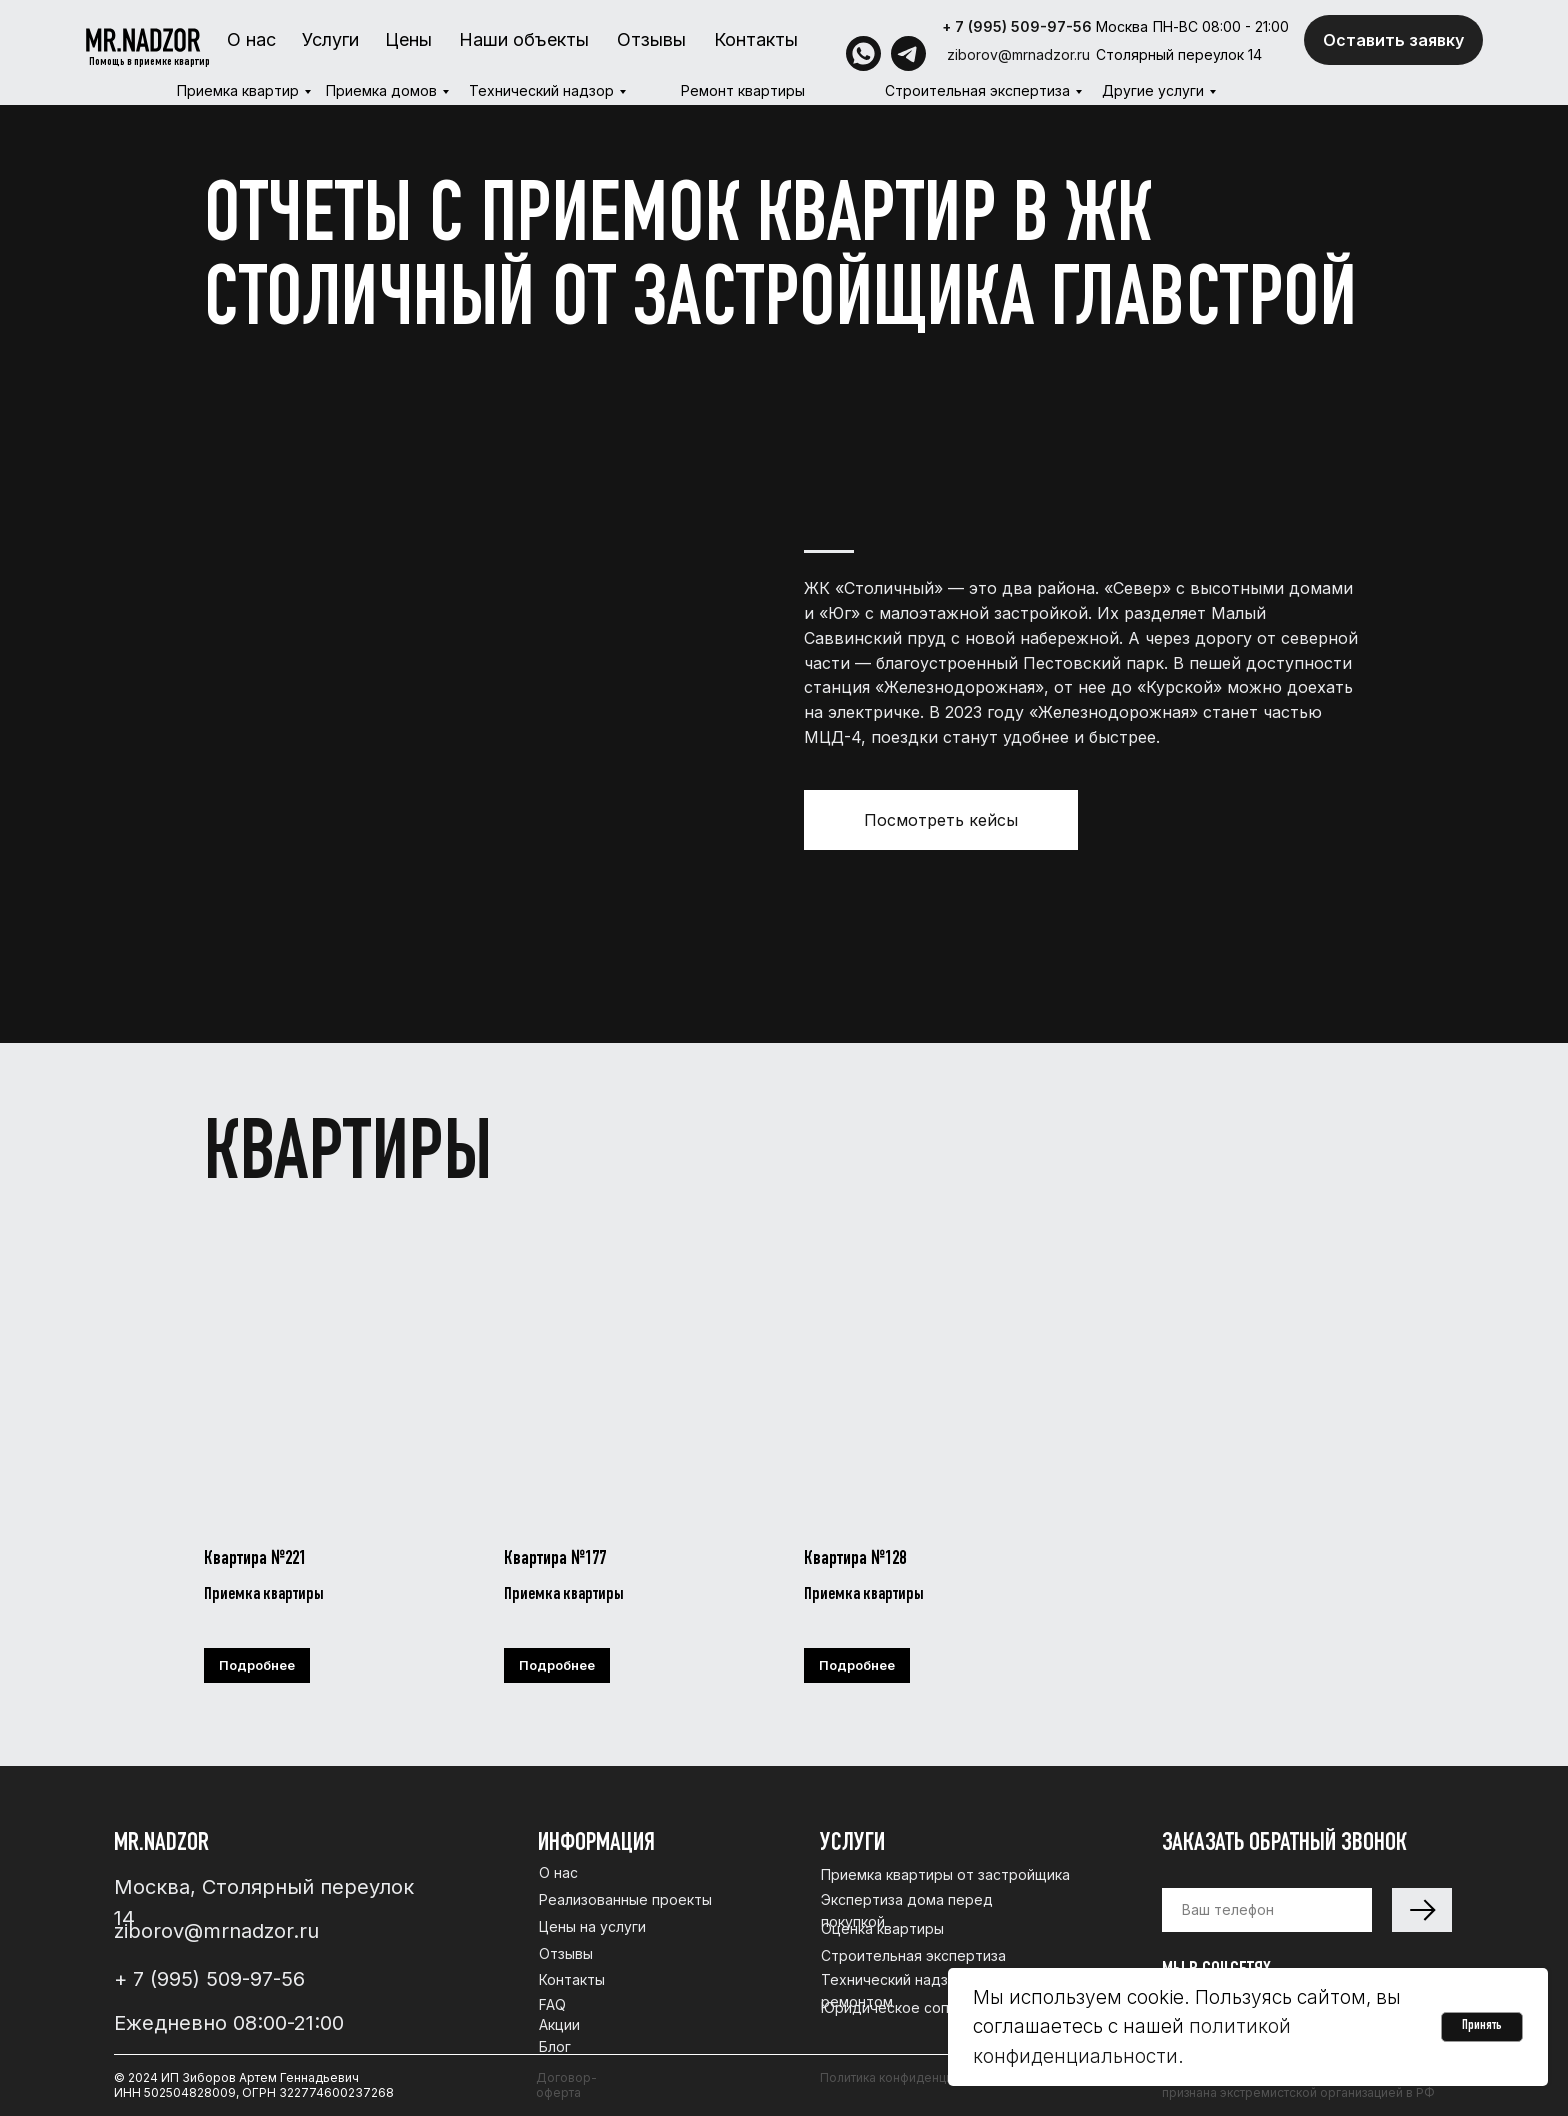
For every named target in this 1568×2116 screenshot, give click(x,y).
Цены (408, 39)
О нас (251, 39)
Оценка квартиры (882, 1928)
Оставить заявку (1393, 40)
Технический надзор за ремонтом (903, 1990)
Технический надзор (541, 90)
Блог (555, 2046)
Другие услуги (1153, 90)
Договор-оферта (566, 2085)
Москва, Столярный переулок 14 (264, 1902)
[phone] (1267, 1910)
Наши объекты (524, 39)
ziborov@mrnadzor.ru (1018, 54)
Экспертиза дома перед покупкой (907, 1910)
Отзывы (651, 39)
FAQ (552, 2004)
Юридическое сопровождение (930, 2007)
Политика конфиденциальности (914, 2077)
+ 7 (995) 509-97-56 (1017, 26)
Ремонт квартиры (743, 90)
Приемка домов (381, 90)
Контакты (756, 39)
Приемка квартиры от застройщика (945, 1874)
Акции (559, 2024)
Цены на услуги (592, 1926)
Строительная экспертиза (977, 90)
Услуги (330, 39)
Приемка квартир (238, 90)
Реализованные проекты (625, 1899)
